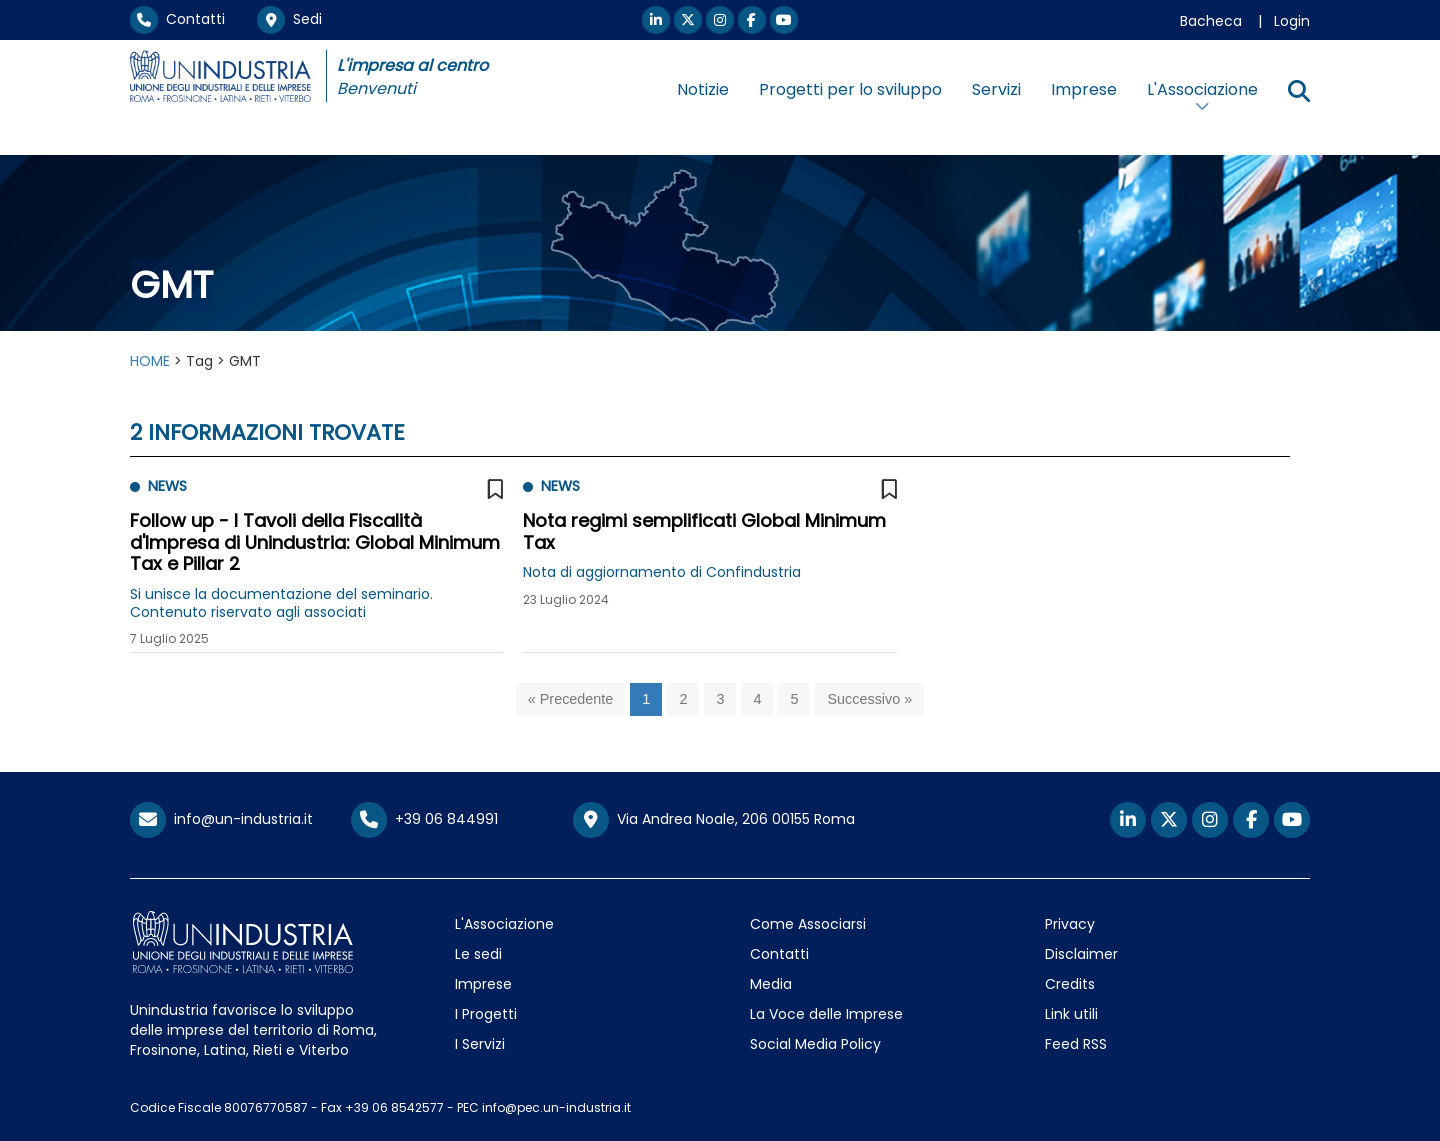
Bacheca (1211, 21)
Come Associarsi (808, 924)
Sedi (289, 19)
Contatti (177, 19)
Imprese (1084, 89)
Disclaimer (1081, 954)
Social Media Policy (815, 1044)
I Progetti (486, 1014)
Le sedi (478, 954)
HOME (150, 361)
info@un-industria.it (221, 819)
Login (1292, 21)
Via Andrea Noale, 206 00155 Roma (714, 820)
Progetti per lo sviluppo (850, 89)
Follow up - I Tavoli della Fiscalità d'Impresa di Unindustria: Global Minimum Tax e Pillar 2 (315, 542)
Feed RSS (1076, 1044)
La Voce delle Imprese (826, 1014)
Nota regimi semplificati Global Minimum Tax (704, 531)
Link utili (1071, 1014)
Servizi (996, 89)
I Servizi (480, 1044)
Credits (1070, 984)
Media (771, 984)
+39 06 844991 (424, 819)
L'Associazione (504, 924)
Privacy (1070, 924)
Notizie (703, 89)
